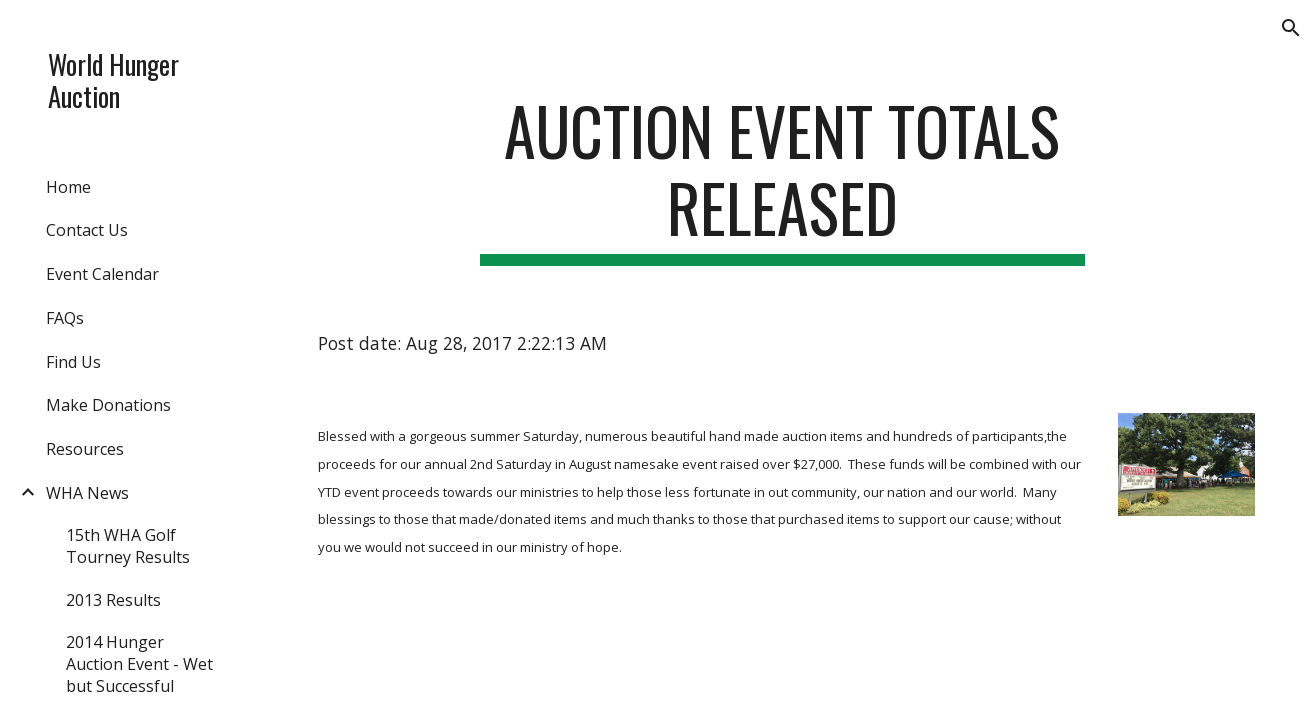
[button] (1291, 28)
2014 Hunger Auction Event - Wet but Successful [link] (139, 664)
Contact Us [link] (87, 230)
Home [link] (68, 187)
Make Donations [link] (108, 405)
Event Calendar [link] (102, 274)
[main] (783, 179)
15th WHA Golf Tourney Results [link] (128, 546)
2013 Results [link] (113, 600)
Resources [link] (85, 449)
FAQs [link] (65, 318)
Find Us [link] (73, 362)
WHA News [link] (87, 493)
